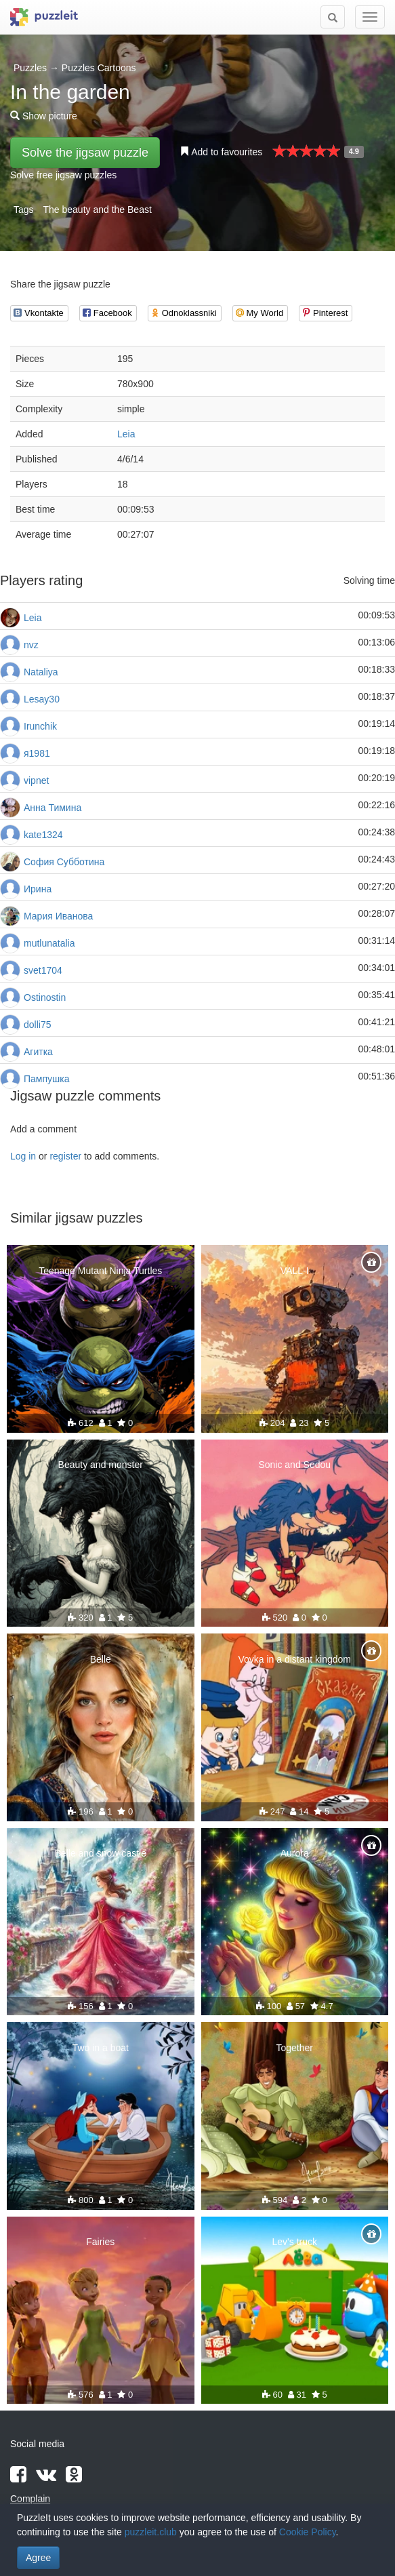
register (65, 1156)
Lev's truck (294, 2241)
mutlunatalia (49, 943)
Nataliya (41, 672)
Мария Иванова (58, 916)
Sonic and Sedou (294, 1464)
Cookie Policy (307, 2532)
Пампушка (47, 1078)
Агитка (38, 1051)
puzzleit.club (151, 2532)
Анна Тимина (52, 807)
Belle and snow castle (100, 1853)
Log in (23, 1156)
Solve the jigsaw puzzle (85, 152)
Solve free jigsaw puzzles (63, 175)
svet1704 (43, 970)
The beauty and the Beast (97, 209)
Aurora (294, 1853)
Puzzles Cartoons (99, 67)
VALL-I (294, 1270)
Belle (100, 1659)
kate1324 (43, 834)
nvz (31, 644)
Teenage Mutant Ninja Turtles (100, 1270)
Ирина (37, 889)
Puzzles (30, 67)
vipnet (36, 780)
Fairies (100, 2241)
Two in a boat (100, 2047)
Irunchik (40, 726)
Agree (38, 2557)
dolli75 (37, 1024)
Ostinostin (45, 997)
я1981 (37, 753)
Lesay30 (42, 699)
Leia (126, 434)
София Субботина (64, 861)
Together (294, 2047)
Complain (30, 2498)
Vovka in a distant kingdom (294, 1659)
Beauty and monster (100, 1464)
